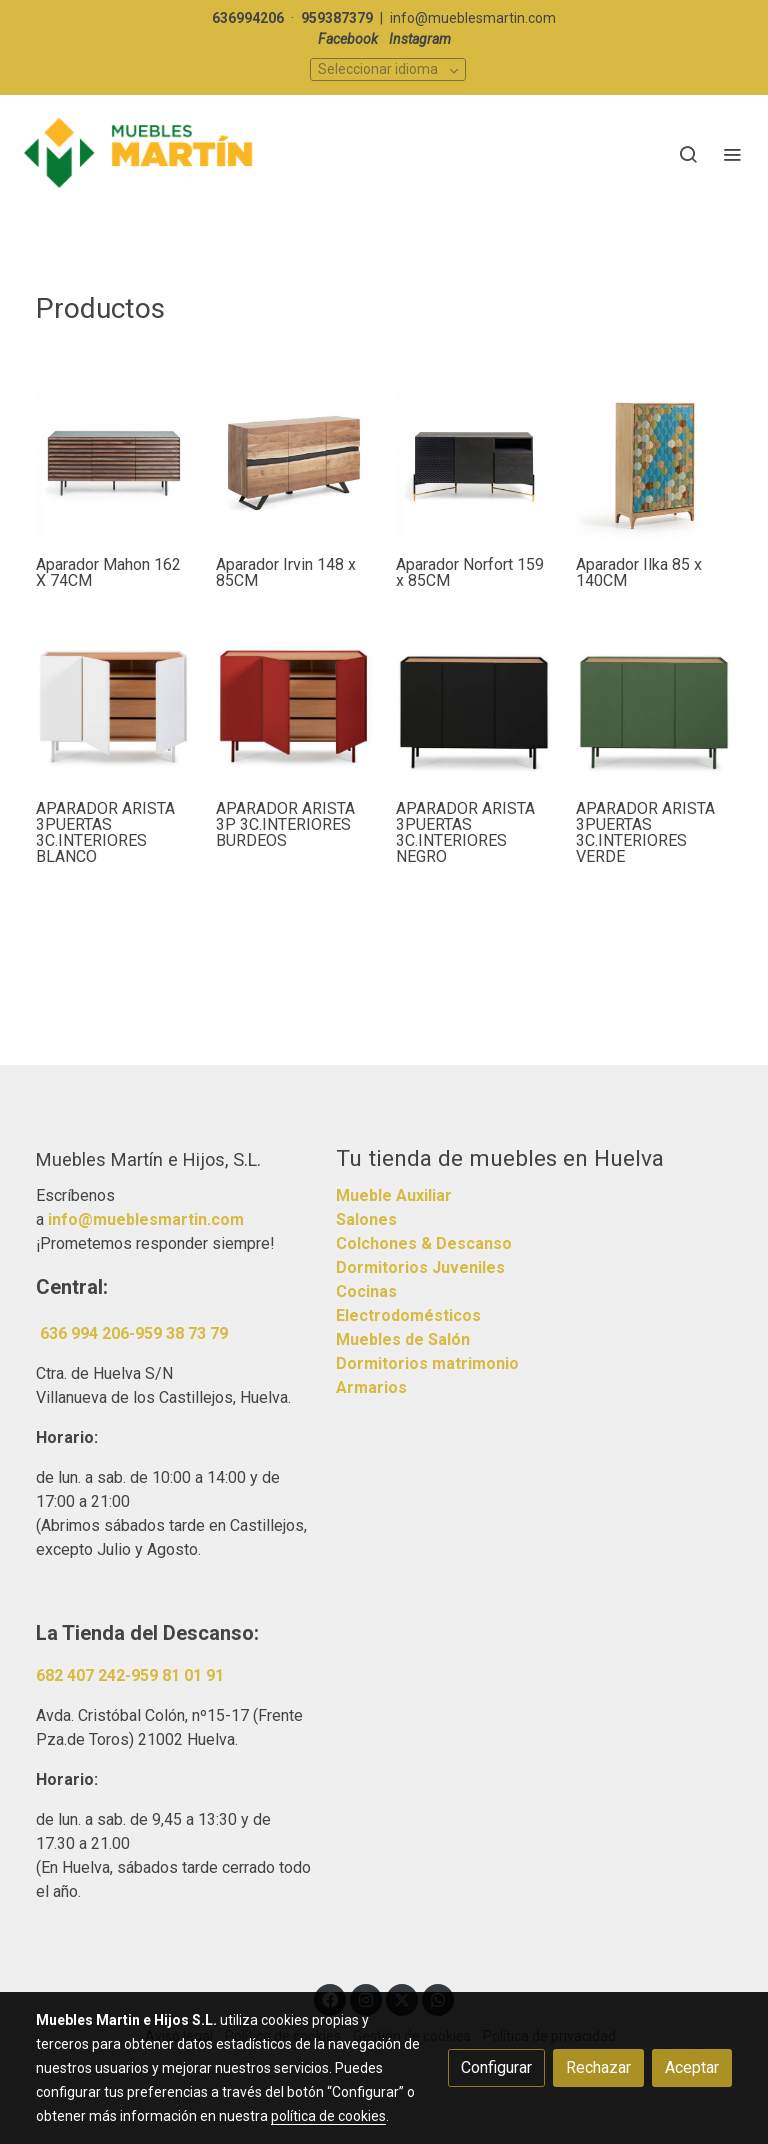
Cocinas (366, 1291)
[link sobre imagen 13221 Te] (654, 707)
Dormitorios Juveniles (420, 1267)
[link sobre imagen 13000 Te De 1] (114, 707)
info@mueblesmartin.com (473, 18)
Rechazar (598, 2067)
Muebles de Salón (403, 1339)
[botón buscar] (688, 154)
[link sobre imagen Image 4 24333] (654, 463)
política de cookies (328, 2116)
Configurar (496, 2067)
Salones (366, 1219)
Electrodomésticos (408, 1315)
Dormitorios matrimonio (427, 1363)
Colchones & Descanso (424, 1243)
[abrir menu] (732, 154)
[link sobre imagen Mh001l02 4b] (114, 463)
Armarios (371, 1387)
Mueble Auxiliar (394, 1195)
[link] (140, 153)
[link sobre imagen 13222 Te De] (294, 707)
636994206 (248, 18)
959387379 (337, 18)
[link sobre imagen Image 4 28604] (474, 463)
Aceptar (692, 2067)
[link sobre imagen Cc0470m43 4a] (294, 463)
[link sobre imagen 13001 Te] (474, 707)
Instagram (420, 39)
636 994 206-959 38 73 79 (134, 1333)
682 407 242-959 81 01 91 (130, 1675)
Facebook (348, 39)
